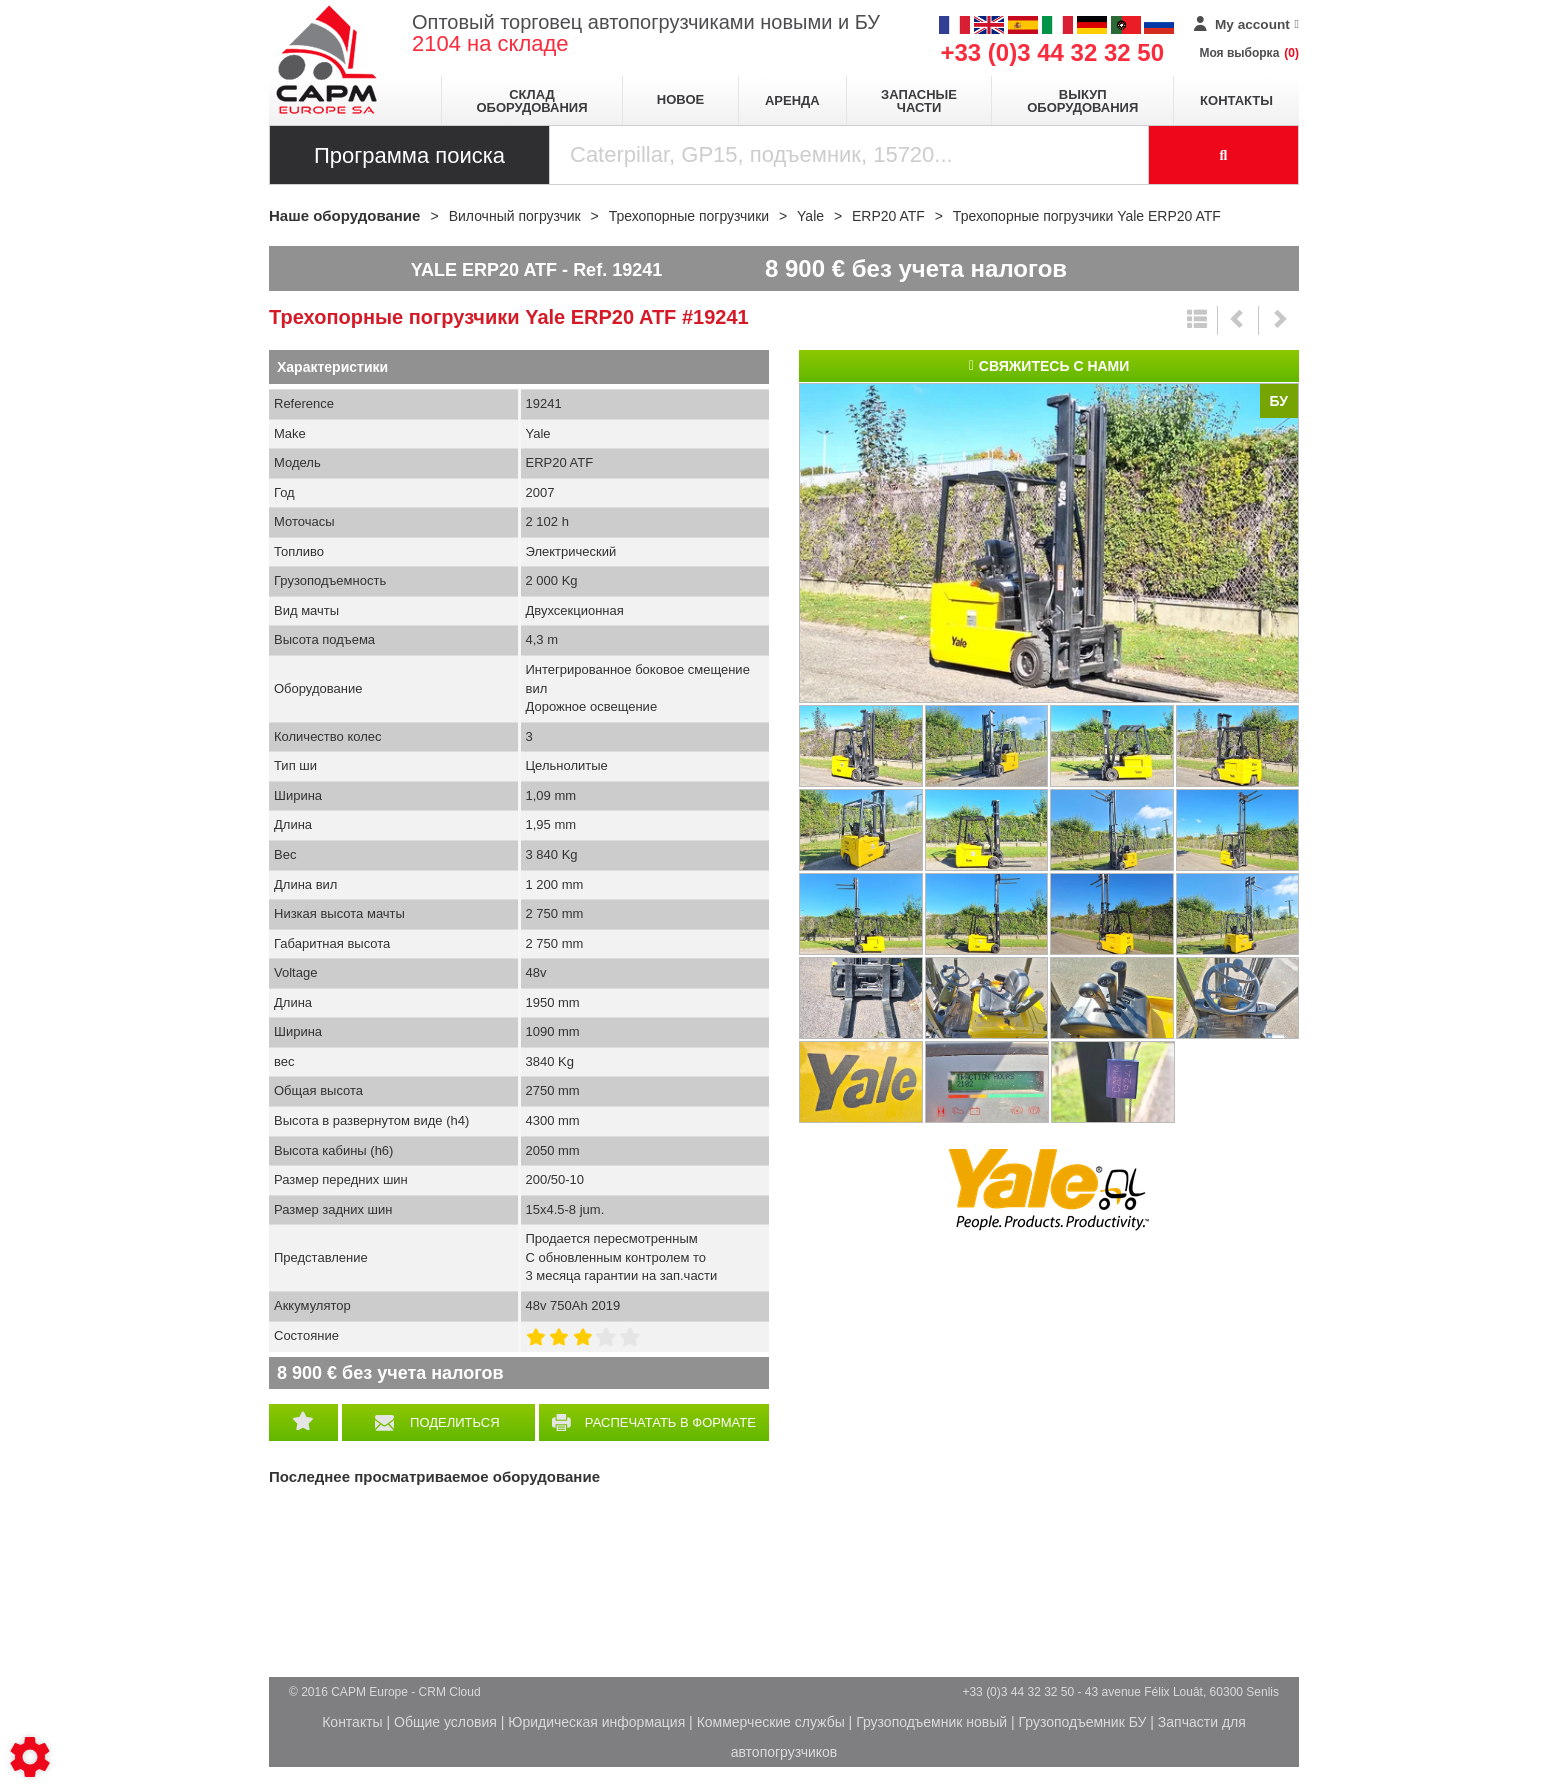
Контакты (1236, 100)
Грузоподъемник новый (931, 1722)
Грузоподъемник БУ (1083, 1722)
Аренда (792, 100)
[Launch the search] (1224, 155)
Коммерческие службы (771, 1722)
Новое (680, 99)
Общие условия (445, 1722)
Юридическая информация (596, 1722)
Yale (1049, 1190)
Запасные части (919, 101)
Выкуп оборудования (1082, 101)
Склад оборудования (531, 101)
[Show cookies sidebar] (30, 1757)
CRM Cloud (450, 1692)
